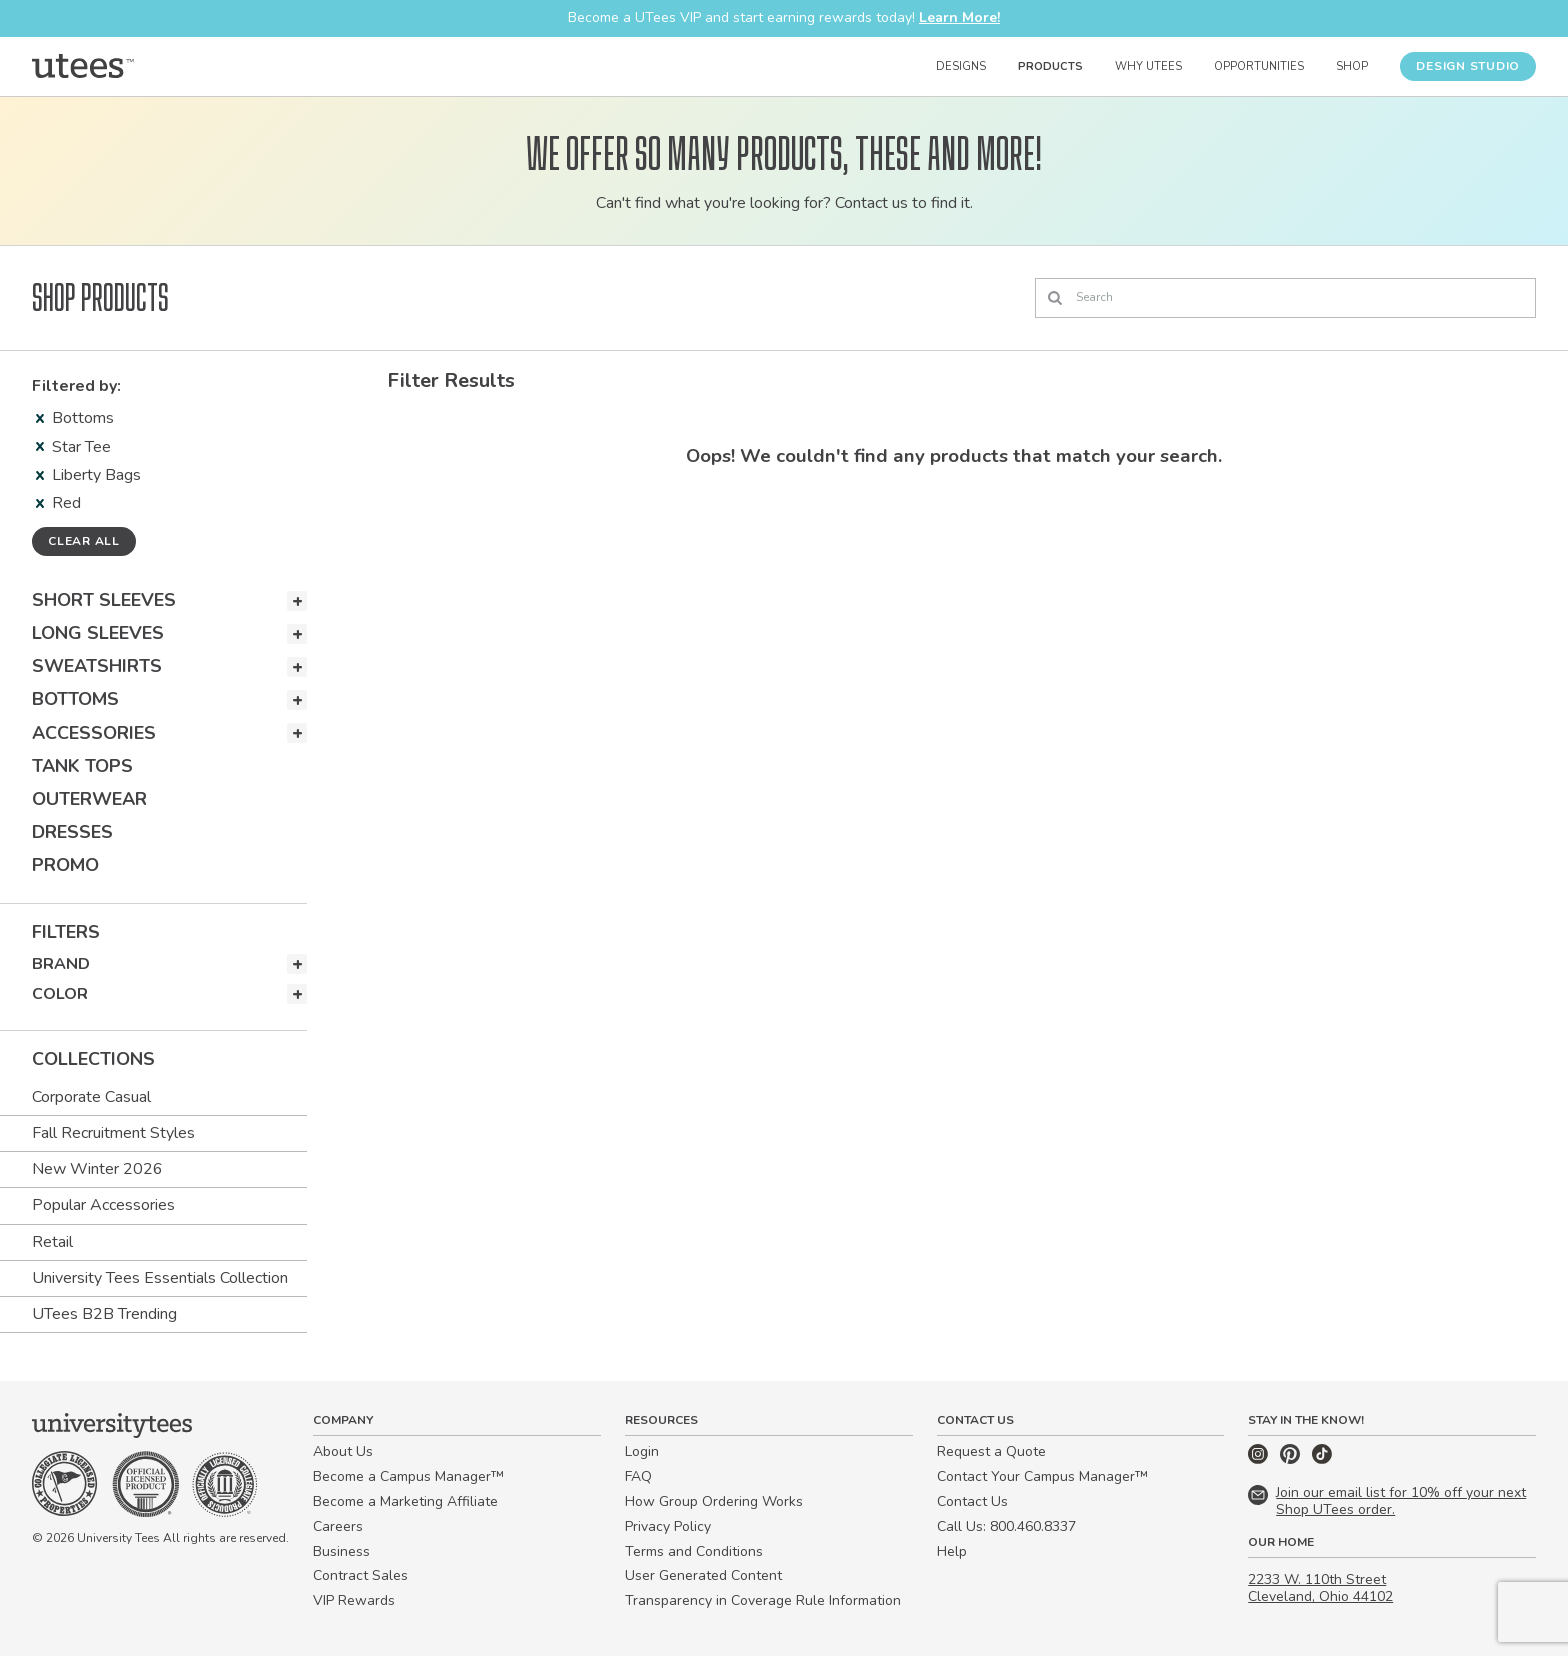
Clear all (84, 541)
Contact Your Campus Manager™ (1042, 1476)
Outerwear (89, 799)
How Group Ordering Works (714, 1501)
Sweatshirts (97, 666)
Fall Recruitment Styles (113, 1133)
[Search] (1285, 298)
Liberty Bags (88, 475)
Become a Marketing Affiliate (405, 1501)
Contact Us (972, 1501)
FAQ (638, 1476)
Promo (65, 865)
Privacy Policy (668, 1526)
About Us (343, 1451)
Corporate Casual (91, 1097)
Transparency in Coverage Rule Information (763, 1600)
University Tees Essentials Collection (160, 1278)
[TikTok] (1322, 1459)
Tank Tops (82, 766)
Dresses (72, 832)
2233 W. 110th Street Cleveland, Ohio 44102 (1320, 1588)
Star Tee (73, 447)
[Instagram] (1260, 1459)
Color (60, 994)
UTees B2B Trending (104, 1314)
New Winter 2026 (97, 1169)
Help (952, 1551)
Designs (961, 66)
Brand (61, 964)
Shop (1352, 66)
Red (58, 503)
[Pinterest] (1292, 1459)
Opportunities (1259, 66)
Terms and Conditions (694, 1551)
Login (642, 1451)
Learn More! (959, 17)
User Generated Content (703, 1575)
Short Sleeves (104, 600)
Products (1050, 66)
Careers (338, 1526)
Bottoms (75, 418)
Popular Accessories (103, 1205)
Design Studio (1468, 66)
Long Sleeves (98, 633)
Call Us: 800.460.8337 (1006, 1526)
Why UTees (1148, 66)
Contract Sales (360, 1575)
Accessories (94, 733)
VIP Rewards (354, 1600)
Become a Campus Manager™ (408, 1476)
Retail (52, 1242)
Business (341, 1551)
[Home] (83, 66)
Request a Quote (991, 1451)
